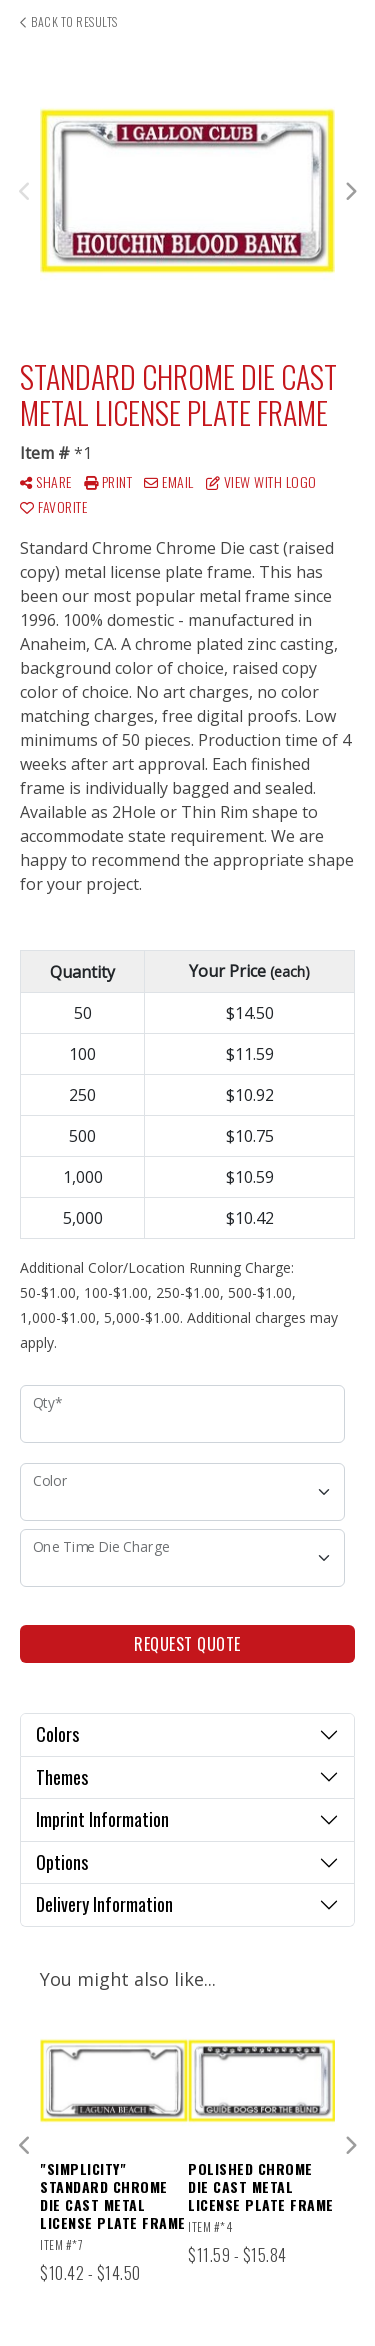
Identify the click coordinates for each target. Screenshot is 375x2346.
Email (169, 481)
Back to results (69, 21)
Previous (25, 192)
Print (108, 481)
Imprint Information (102, 1819)
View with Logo (261, 481)
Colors (57, 1734)
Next (350, 192)
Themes (62, 1777)
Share (46, 481)
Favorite (53, 506)
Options (62, 1862)
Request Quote (187, 1644)
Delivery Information (104, 1904)
